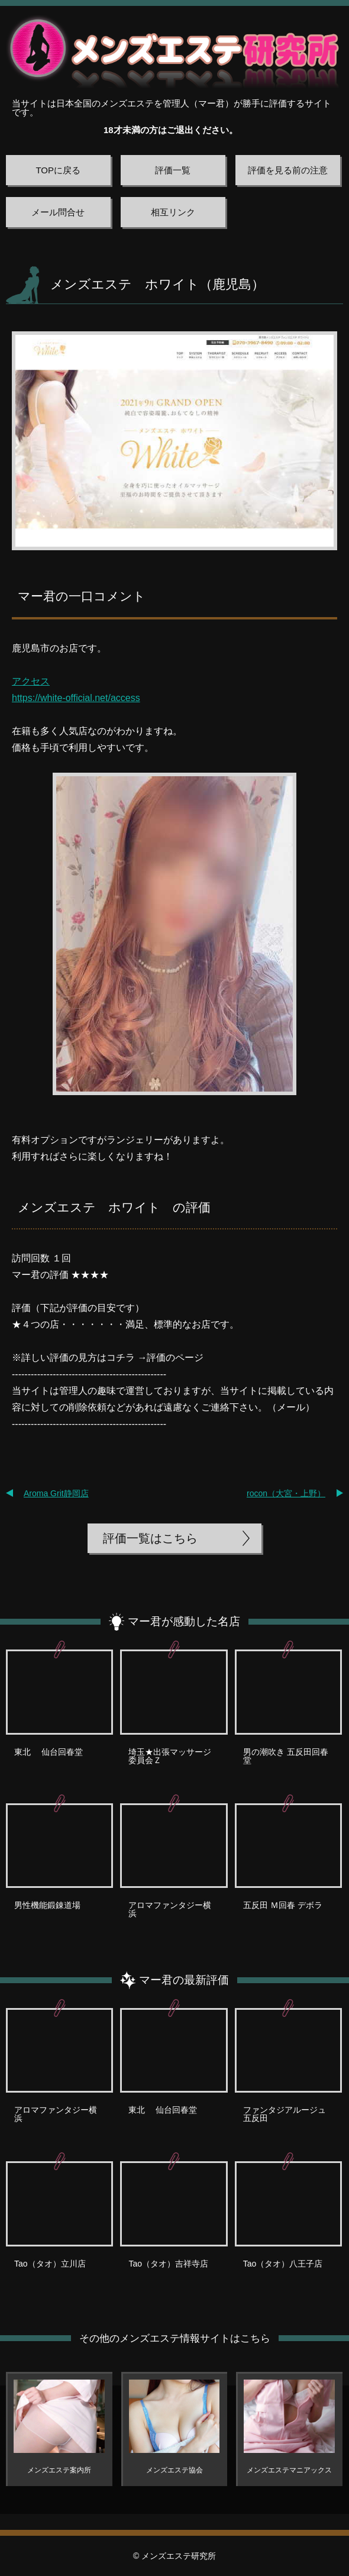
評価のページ (175, 1357)
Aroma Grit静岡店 (56, 1493)
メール (291, 1407)
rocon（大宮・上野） (286, 1493)
